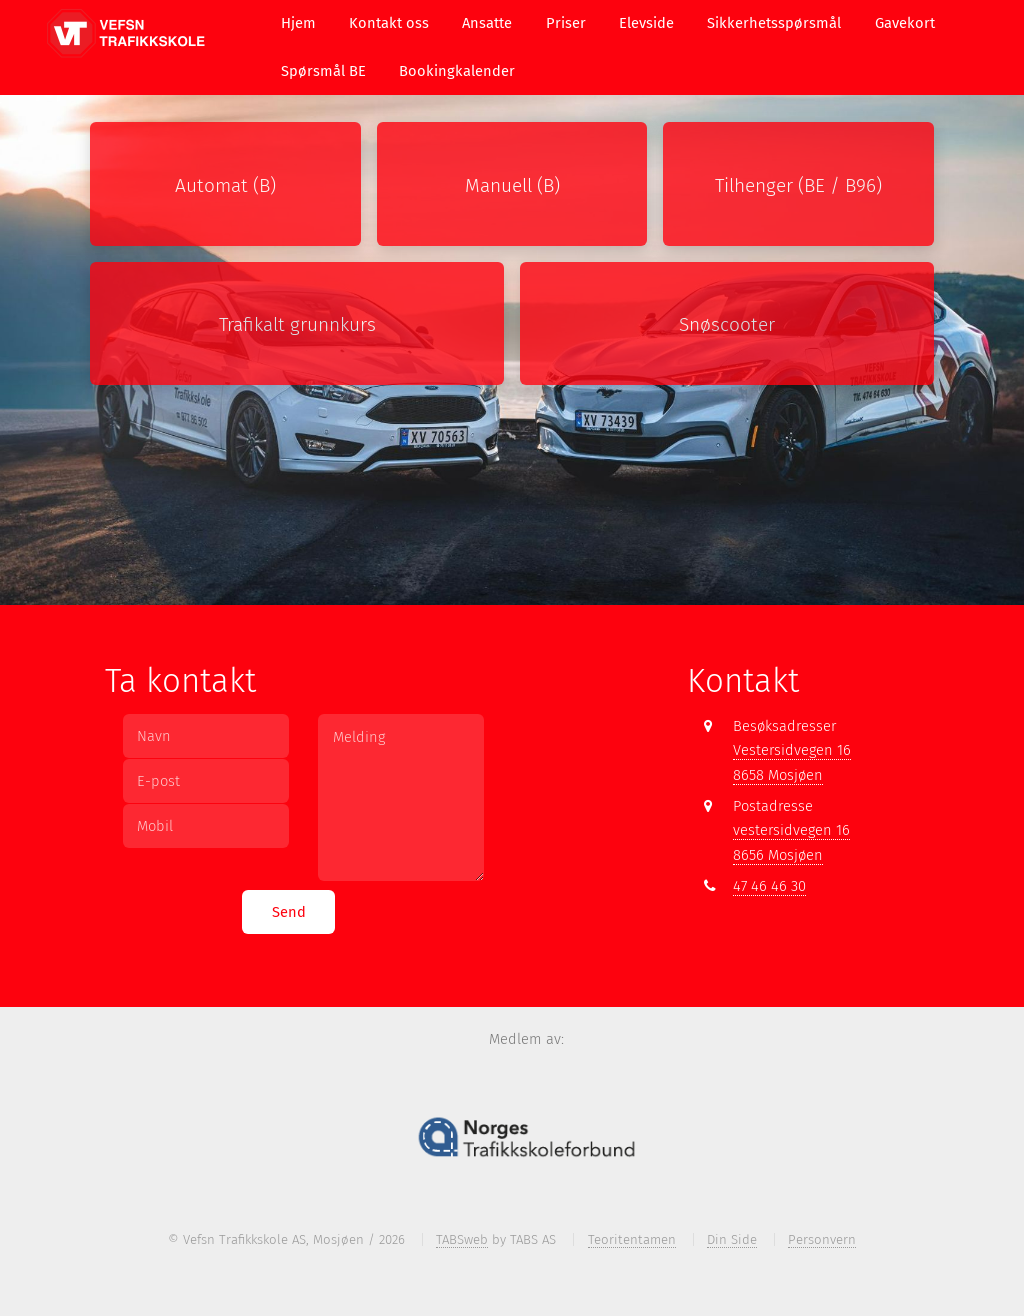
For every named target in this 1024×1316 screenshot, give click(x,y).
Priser (566, 23)
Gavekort (905, 23)
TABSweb (462, 1239)
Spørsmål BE (323, 71)
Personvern (822, 1239)
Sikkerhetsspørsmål (774, 23)
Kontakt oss (389, 23)
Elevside (646, 23)
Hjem (298, 23)
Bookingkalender (457, 71)
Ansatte (487, 23)
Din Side (732, 1239)
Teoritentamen (632, 1239)
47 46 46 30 (769, 886)
